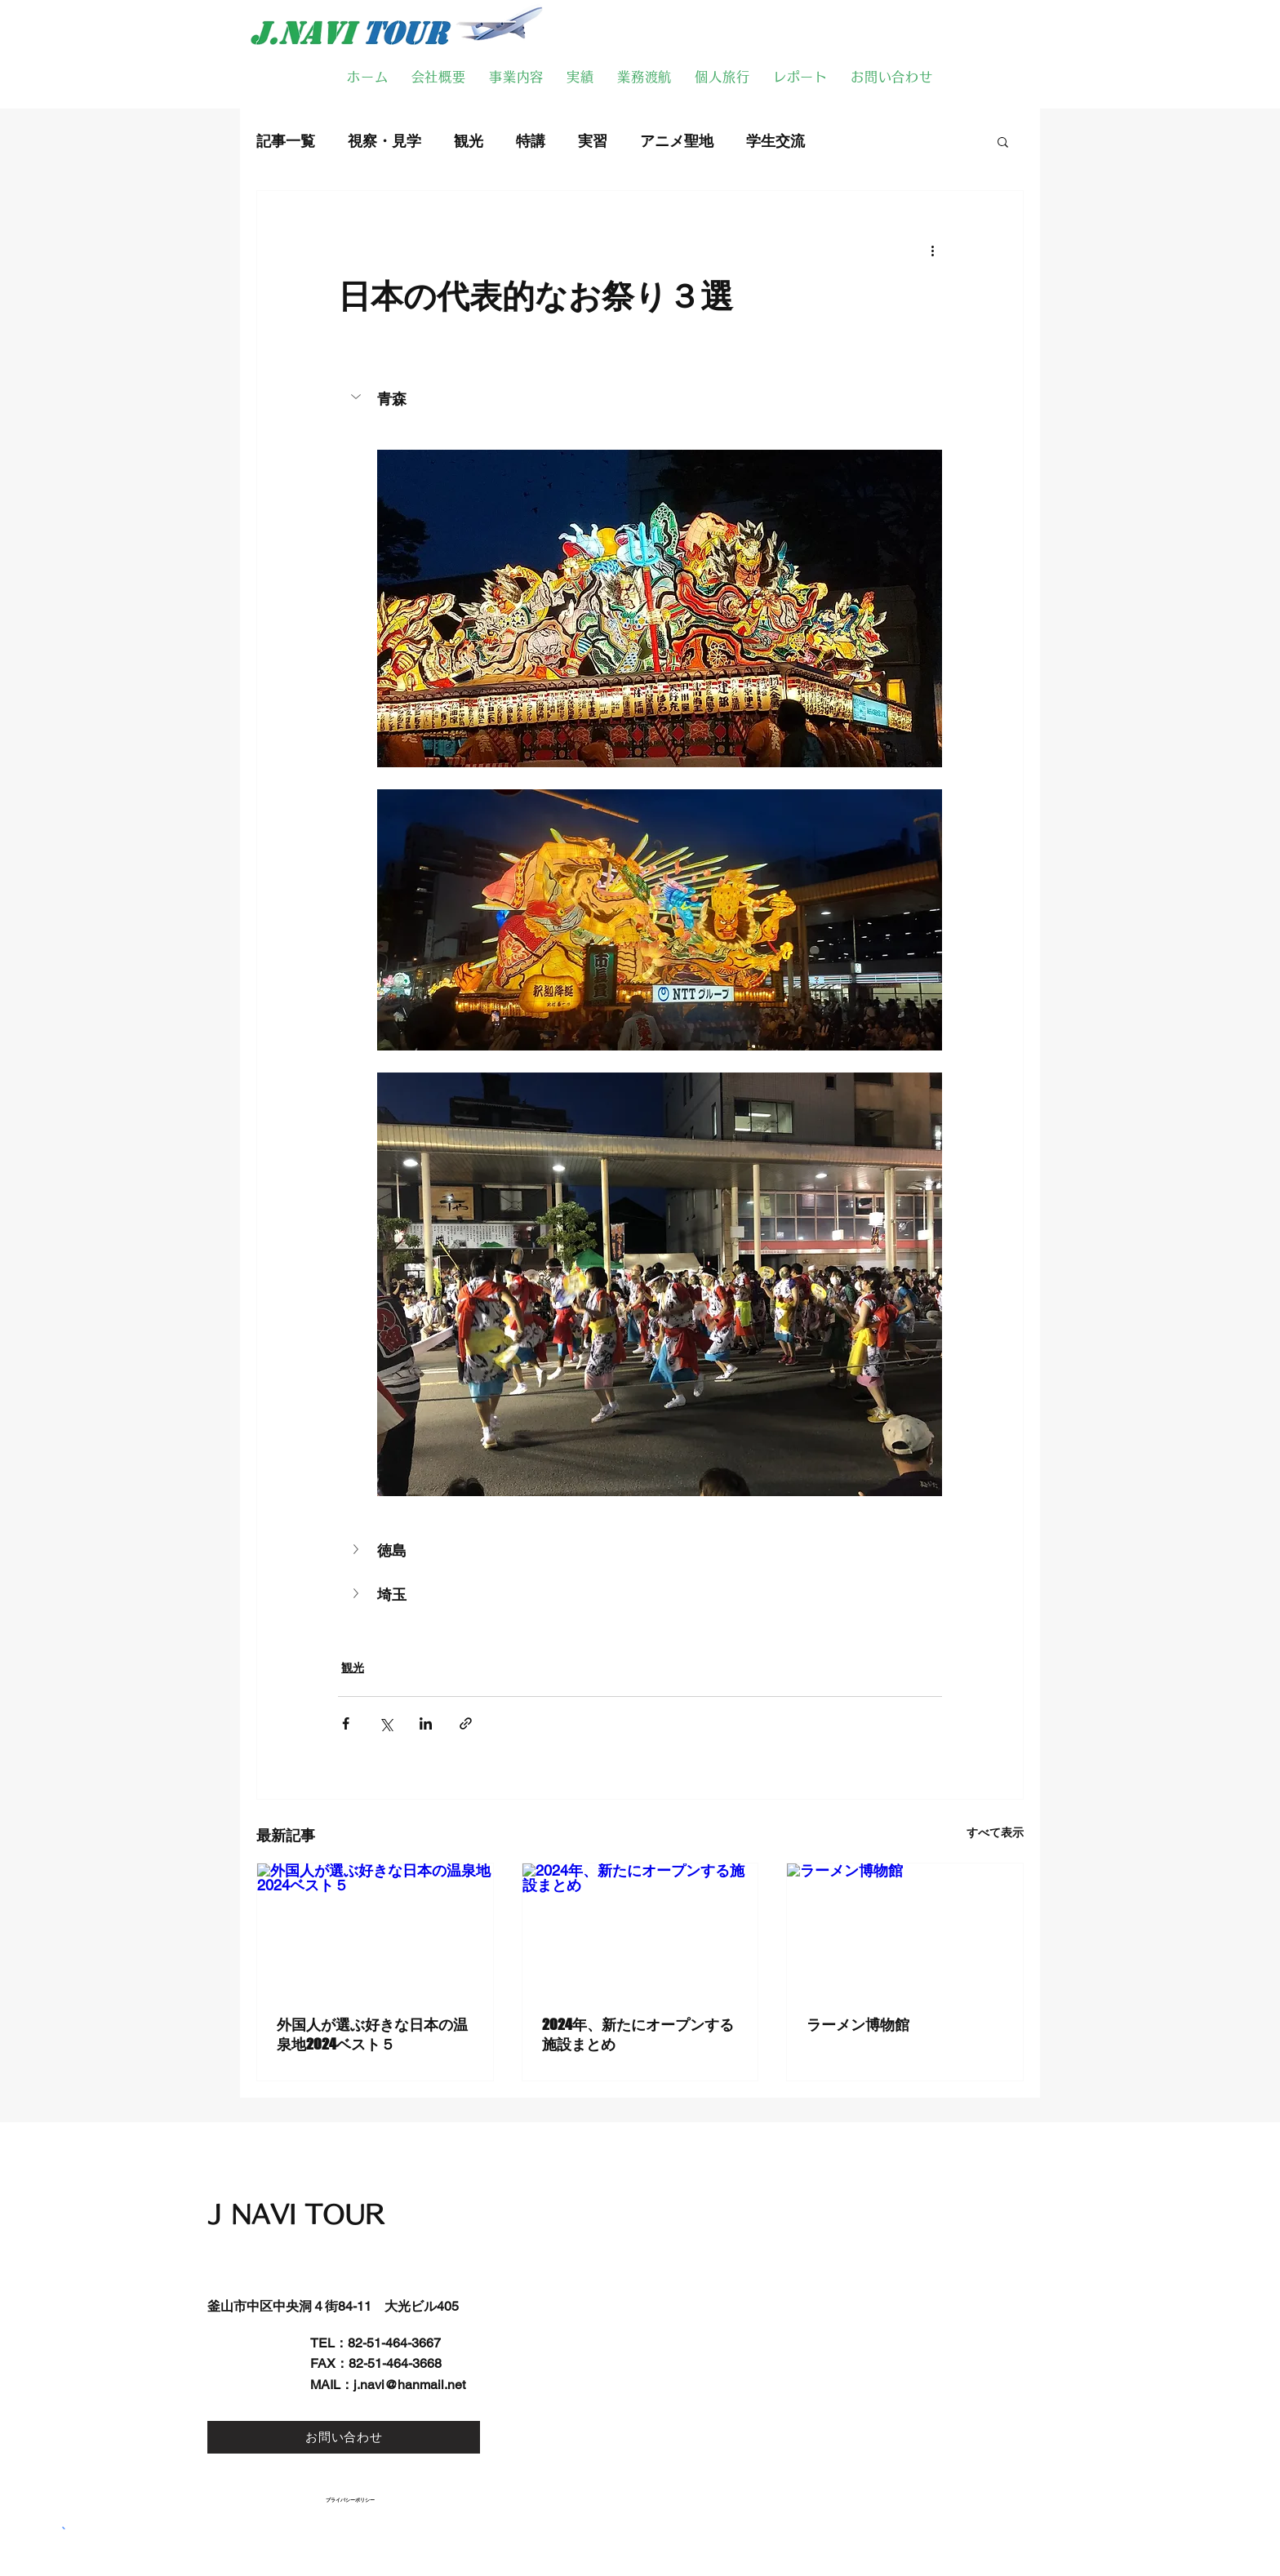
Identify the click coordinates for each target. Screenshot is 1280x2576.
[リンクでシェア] (465, 1723)
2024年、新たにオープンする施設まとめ (638, 2034)
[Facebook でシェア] (345, 1723)
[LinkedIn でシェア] (425, 1723)
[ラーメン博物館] (905, 1929)
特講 (530, 140)
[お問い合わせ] (343, 2437)
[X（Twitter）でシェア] (385, 1723)
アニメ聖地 (676, 140)
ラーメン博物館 (858, 2024)
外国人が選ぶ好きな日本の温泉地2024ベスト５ (372, 2034)
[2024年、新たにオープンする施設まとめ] (640, 1929)
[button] (1003, 141)
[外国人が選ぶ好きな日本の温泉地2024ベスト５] (375, 1929)
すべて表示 (995, 1832)
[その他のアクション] (932, 250)
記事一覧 (285, 140)
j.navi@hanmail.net (409, 2384)
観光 (468, 140)
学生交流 (775, 140)
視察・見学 (384, 140)
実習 (592, 140)
